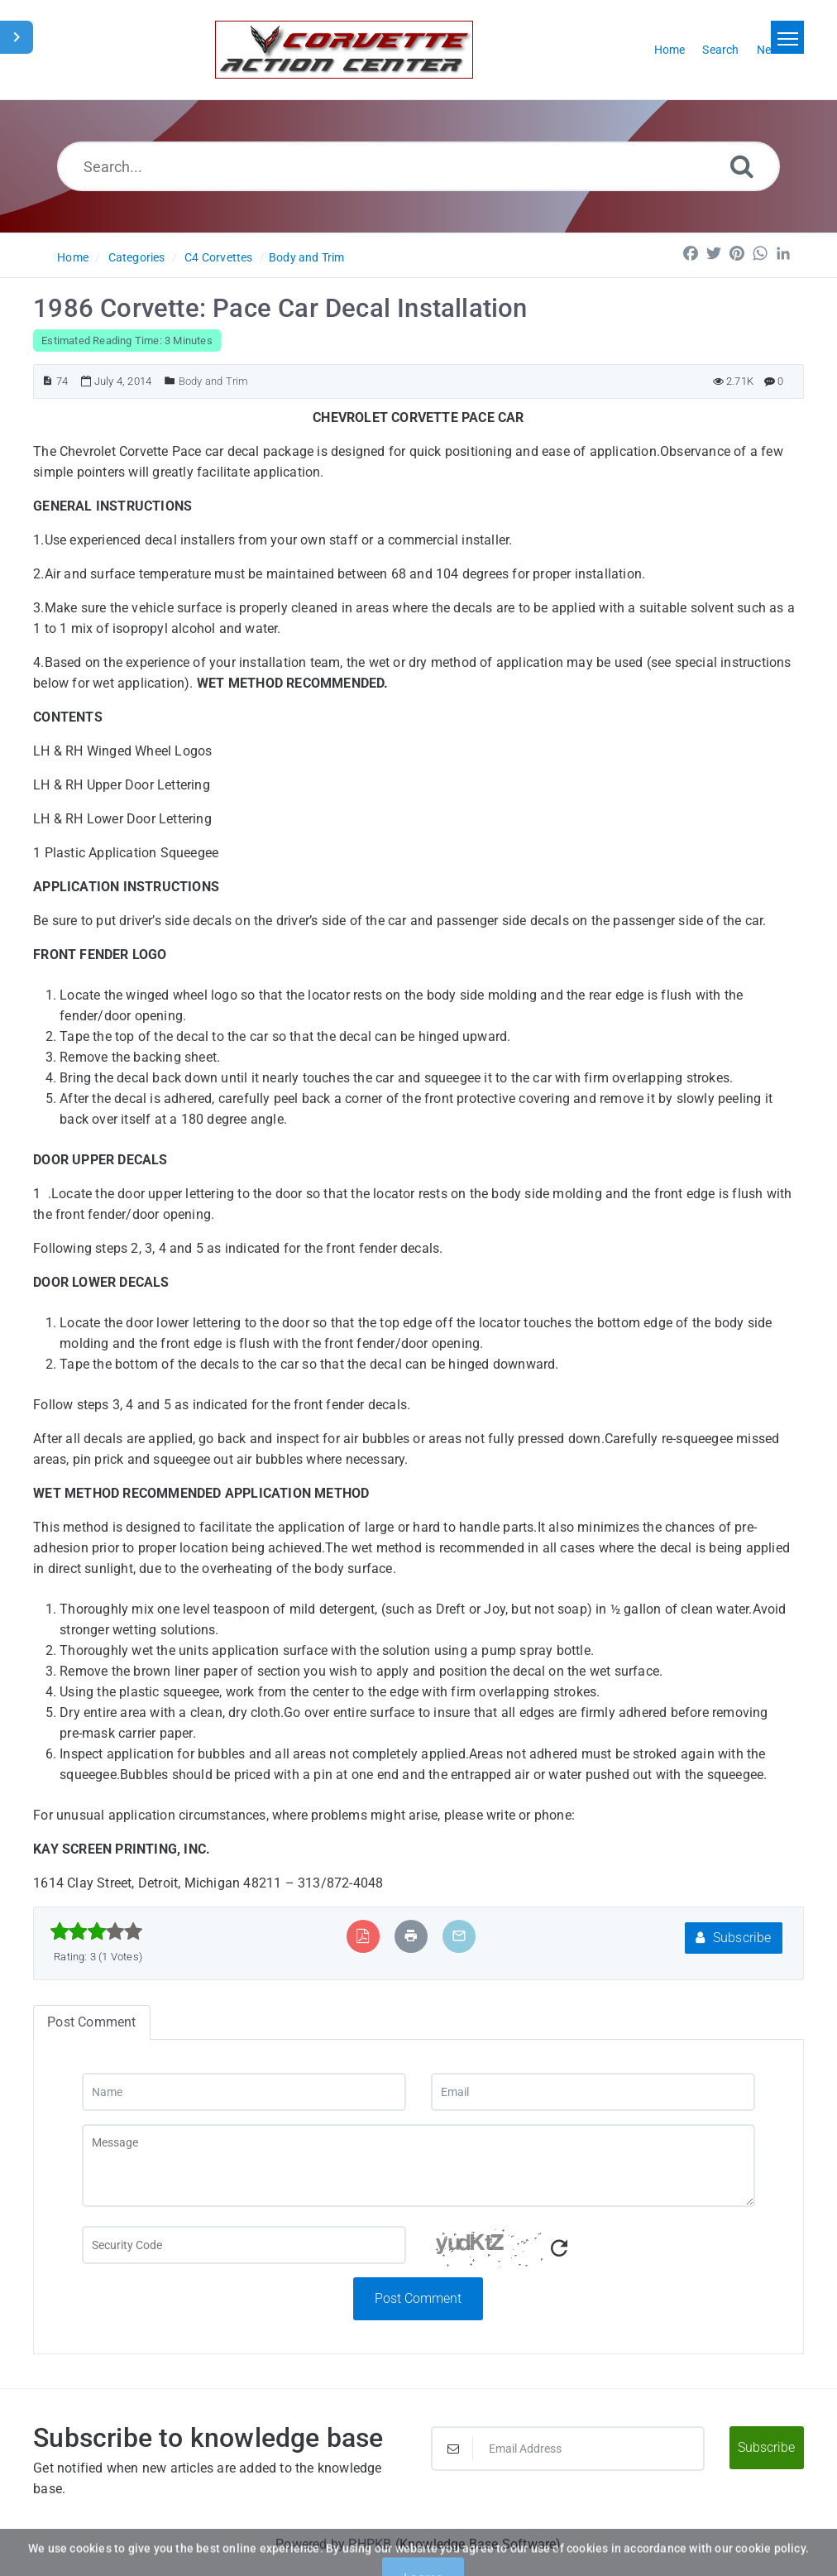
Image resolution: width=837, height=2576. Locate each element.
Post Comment (418, 2298)
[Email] (593, 2092)
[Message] (419, 2165)
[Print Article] (411, 1936)
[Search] (741, 165)
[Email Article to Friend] (459, 1936)
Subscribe (733, 1937)
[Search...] (418, 166)
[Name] (244, 2092)
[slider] (96, 1931)
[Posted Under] (170, 381)
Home (72, 257)
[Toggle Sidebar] (16, 37)
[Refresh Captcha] (559, 2248)
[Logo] (344, 50)
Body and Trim (307, 257)
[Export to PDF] (362, 1936)
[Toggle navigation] (787, 37)
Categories (136, 257)
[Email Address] (568, 2448)
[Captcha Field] (244, 2245)
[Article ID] (47, 381)
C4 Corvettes (218, 257)
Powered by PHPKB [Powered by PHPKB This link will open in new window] (333, 2544)
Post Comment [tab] (91, 2022)
